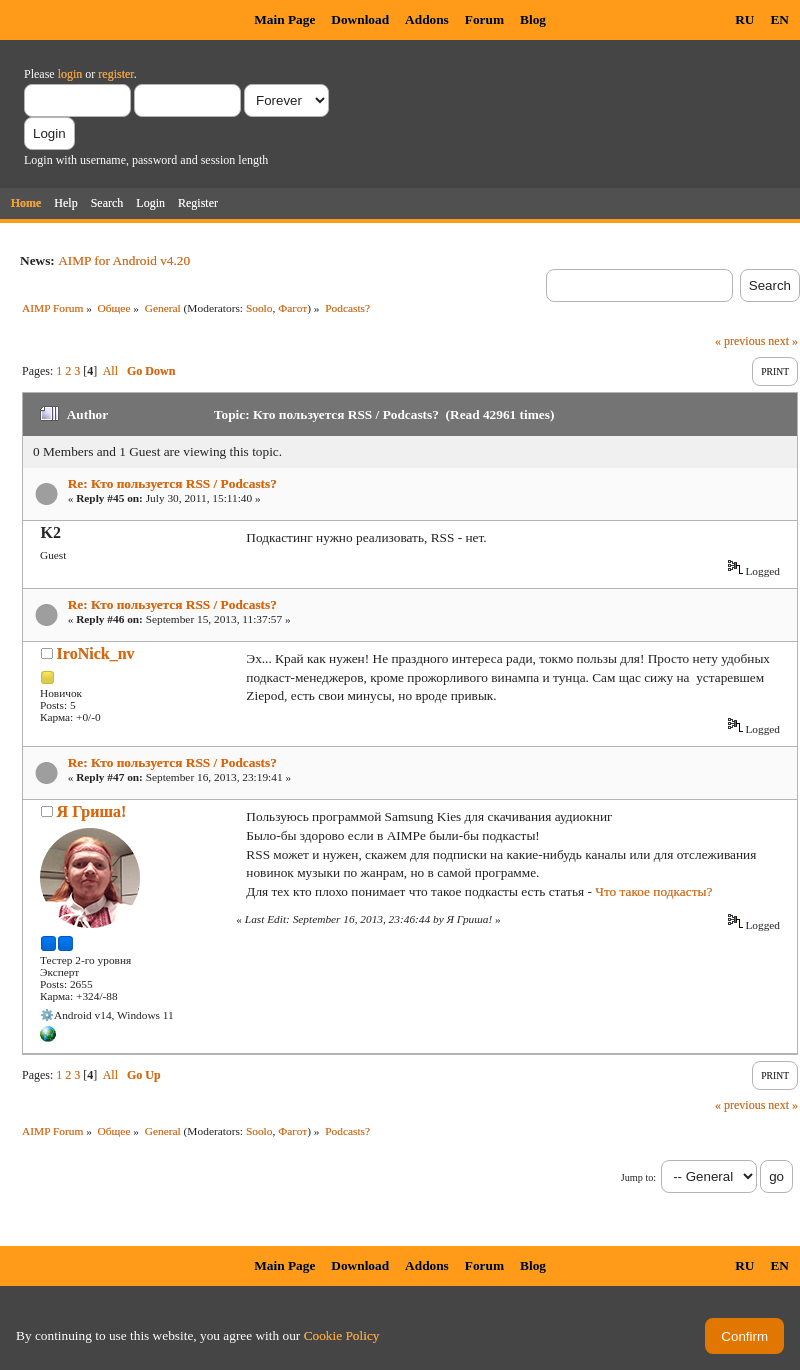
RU (744, 19)
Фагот (292, 308)
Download (360, 19)
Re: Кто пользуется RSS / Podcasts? (172, 483)
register (115, 74)
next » (783, 341)
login (70, 74)
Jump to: (638, 1177)
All (110, 371)
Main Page (284, 19)
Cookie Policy (342, 1335)
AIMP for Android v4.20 (124, 260)
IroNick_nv (96, 653)
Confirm (744, 1336)
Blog (533, 19)
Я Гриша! (92, 811)
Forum (484, 19)
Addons (427, 19)
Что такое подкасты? (653, 891)
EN (779, 19)
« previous (740, 341)
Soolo (259, 308)
